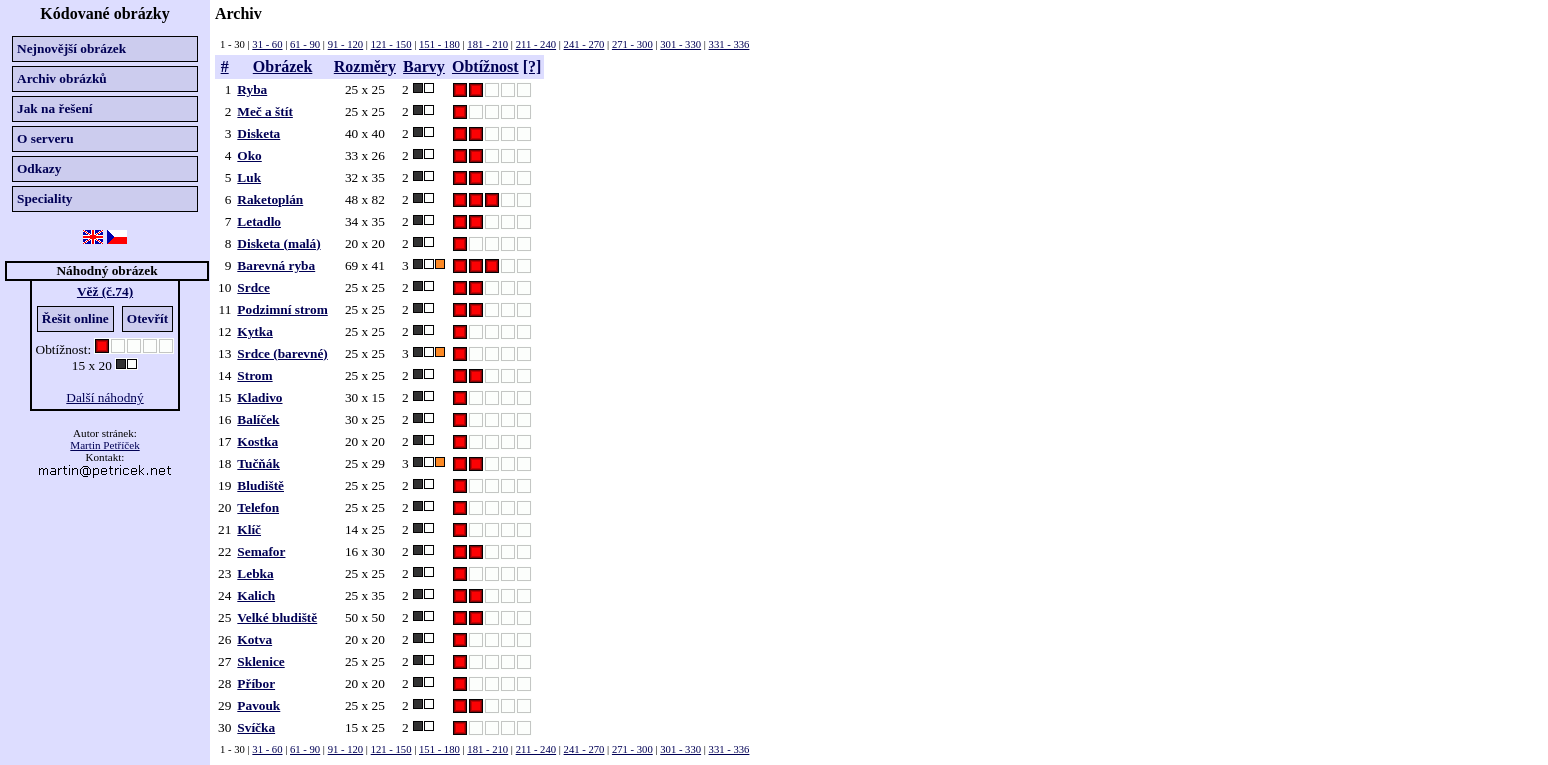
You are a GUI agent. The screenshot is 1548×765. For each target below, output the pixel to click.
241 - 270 (584, 44)
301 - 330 (680, 44)
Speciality (45, 198)
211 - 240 (536, 44)
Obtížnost (485, 66)
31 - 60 (267, 44)
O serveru (45, 138)
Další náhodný (104, 397)
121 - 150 (391, 44)
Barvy (424, 66)
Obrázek (283, 66)
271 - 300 (632, 44)
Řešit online (75, 318)
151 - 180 (439, 44)
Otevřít (147, 318)
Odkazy (39, 168)
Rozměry (365, 66)
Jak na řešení (55, 108)
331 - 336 (729, 44)
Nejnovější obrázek (71, 48)
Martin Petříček (104, 445)
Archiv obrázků (62, 78)
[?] (532, 66)
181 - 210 (487, 44)
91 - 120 (346, 44)
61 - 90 (305, 44)
